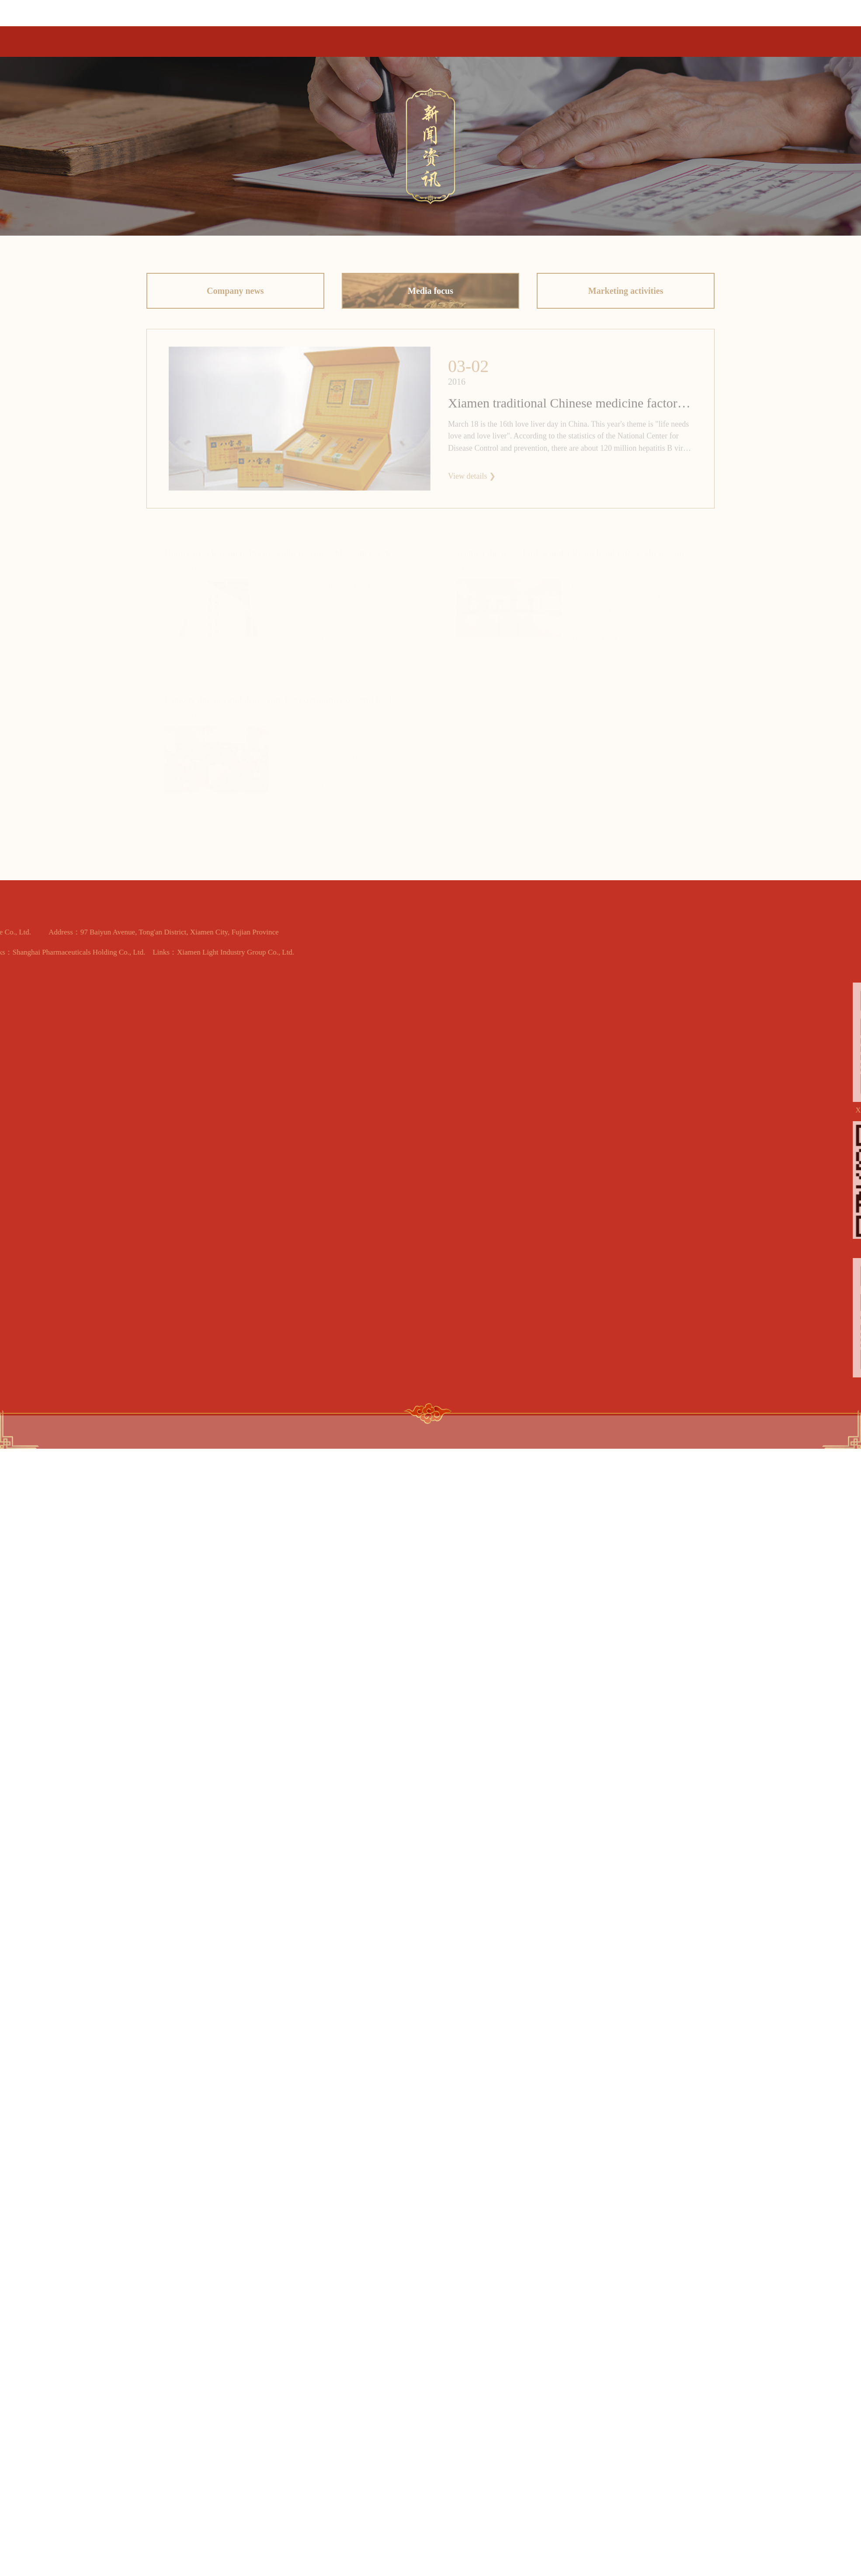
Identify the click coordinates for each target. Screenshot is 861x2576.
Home (354, 35)
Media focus (430, 292)
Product (408, 33)
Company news (235, 292)
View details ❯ (472, 479)
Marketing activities (625, 292)
